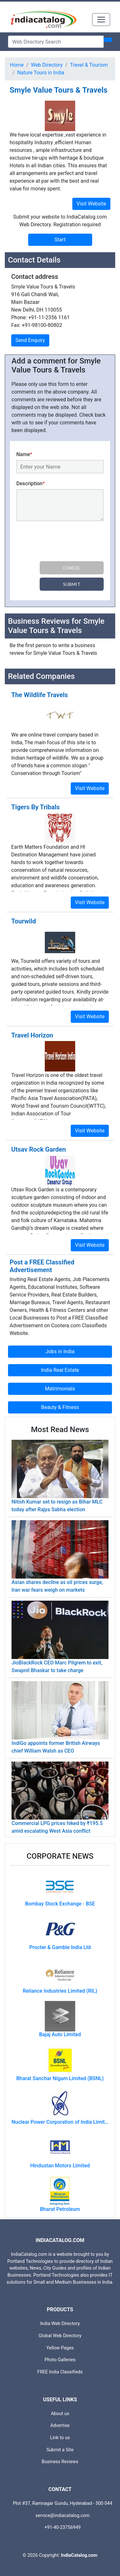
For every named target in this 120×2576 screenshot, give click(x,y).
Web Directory (47, 65)
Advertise (60, 2425)
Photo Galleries (60, 2360)
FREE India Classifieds (60, 2372)
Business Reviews (60, 2461)
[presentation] (65, 542)
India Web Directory (60, 2323)
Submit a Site (60, 2450)
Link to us (60, 2437)
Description (30, 483)
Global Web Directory (60, 2335)
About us (60, 2413)
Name (24, 454)
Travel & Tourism (89, 65)
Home (17, 65)
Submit (71, 584)
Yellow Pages (60, 2348)
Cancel (72, 568)
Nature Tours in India (40, 73)
